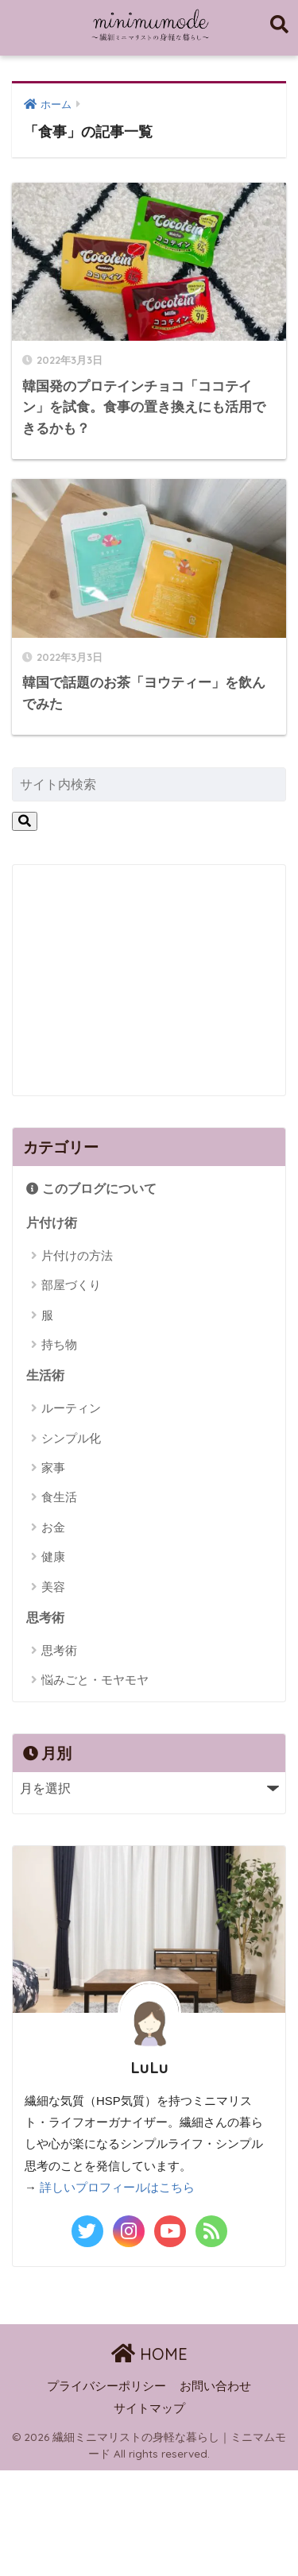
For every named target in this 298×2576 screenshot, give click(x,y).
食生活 (59, 1497)
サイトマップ (149, 2408)
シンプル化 (71, 1438)
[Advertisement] (146, 976)
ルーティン (71, 1408)
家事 (53, 1467)
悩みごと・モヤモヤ (95, 1679)
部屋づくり (71, 1285)
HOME (149, 2354)
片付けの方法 (77, 1255)
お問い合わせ (215, 2386)
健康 (53, 1556)
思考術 (45, 1617)
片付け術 (51, 1223)
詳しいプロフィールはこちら (117, 2187)
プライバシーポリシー (106, 2386)
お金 (53, 1527)
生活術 (45, 1375)
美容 (53, 1586)
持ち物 (59, 1344)
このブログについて (91, 1188)
